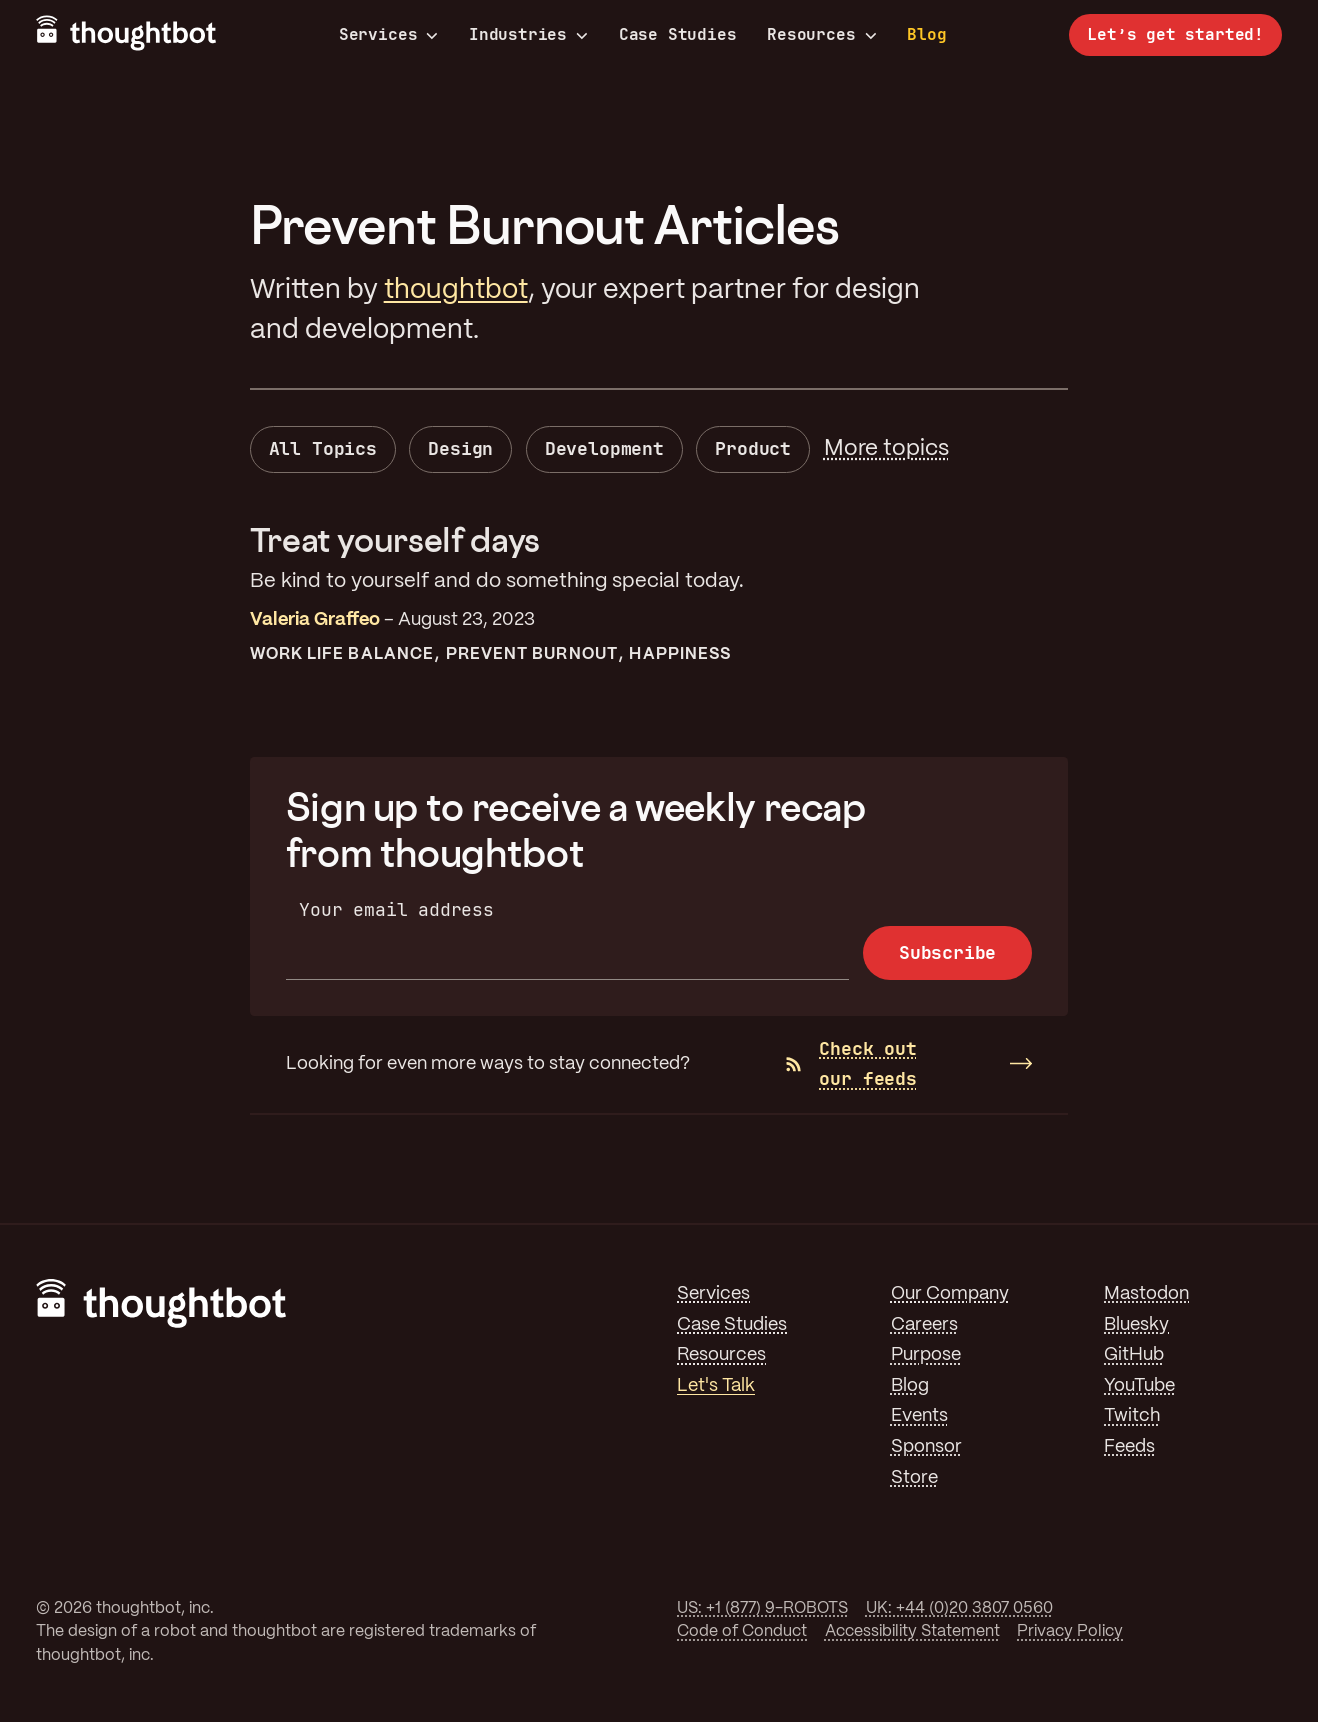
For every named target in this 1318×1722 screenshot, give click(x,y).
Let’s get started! (1175, 34)
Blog (926, 34)
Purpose (926, 1355)
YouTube (1139, 1386)
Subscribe (947, 952)
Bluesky (1136, 1325)
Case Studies (678, 34)
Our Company (950, 1294)
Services (389, 35)
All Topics (323, 448)
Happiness (680, 654)
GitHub (1134, 1355)
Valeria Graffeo (315, 620)
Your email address (396, 909)
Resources (821, 35)
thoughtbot (456, 290)
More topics (886, 449)
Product (753, 448)
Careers (924, 1325)
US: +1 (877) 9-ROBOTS (762, 1608)
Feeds (1129, 1447)
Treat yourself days (395, 539)
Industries (528, 35)
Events (919, 1416)
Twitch (1132, 1416)
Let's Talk (716, 1386)
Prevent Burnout (532, 654)
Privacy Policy (1070, 1631)
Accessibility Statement (912, 1631)
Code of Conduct (742, 1631)
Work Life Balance (342, 654)
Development (604, 448)
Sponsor (926, 1447)
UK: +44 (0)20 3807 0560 (959, 1608)
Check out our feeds (851, 1064)
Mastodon (1146, 1294)
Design (460, 448)
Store (914, 1478)
